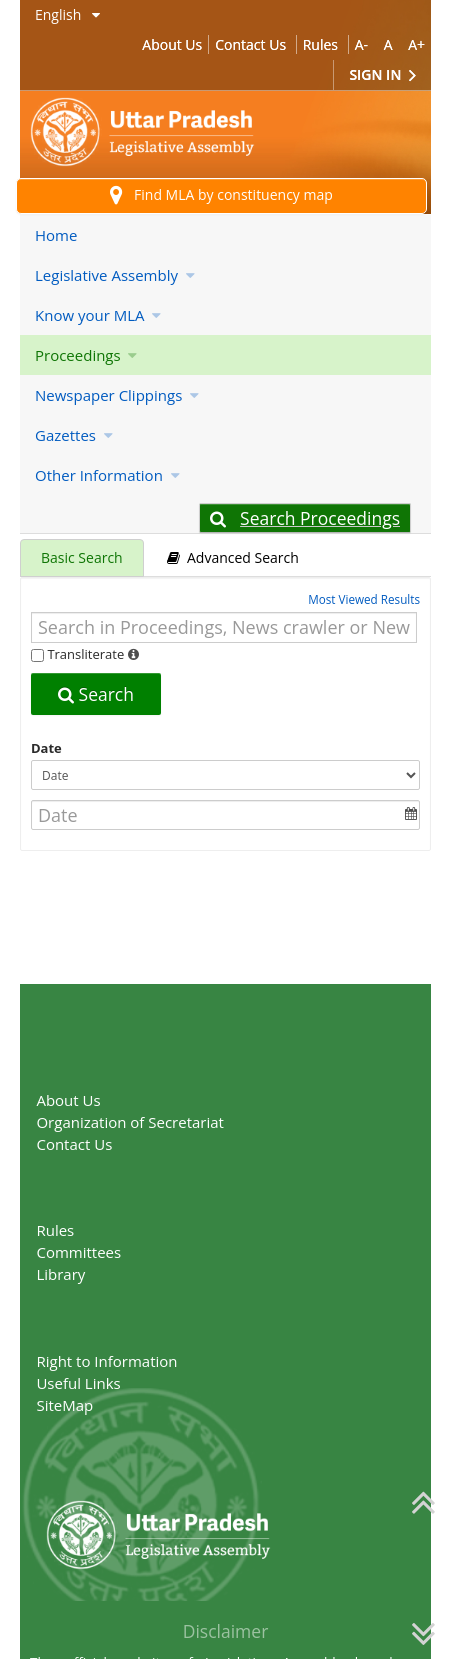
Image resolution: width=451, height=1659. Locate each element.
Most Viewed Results (364, 599)
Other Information (107, 475)
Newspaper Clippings (117, 395)
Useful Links (78, 1383)
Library (60, 1274)
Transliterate (85, 654)
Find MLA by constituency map (221, 196)
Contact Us (250, 44)
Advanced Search (233, 557)
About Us (172, 44)
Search (96, 694)
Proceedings (86, 355)
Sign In (382, 75)
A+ (416, 44)
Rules (320, 44)
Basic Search (82, 557)
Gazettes (74, 435)
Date (46, 748)
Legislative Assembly (115, 275)
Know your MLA (98, 315)
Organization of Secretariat (130, 1122)
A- (361, 44)
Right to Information (106, 1361)
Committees (78, 1252)
